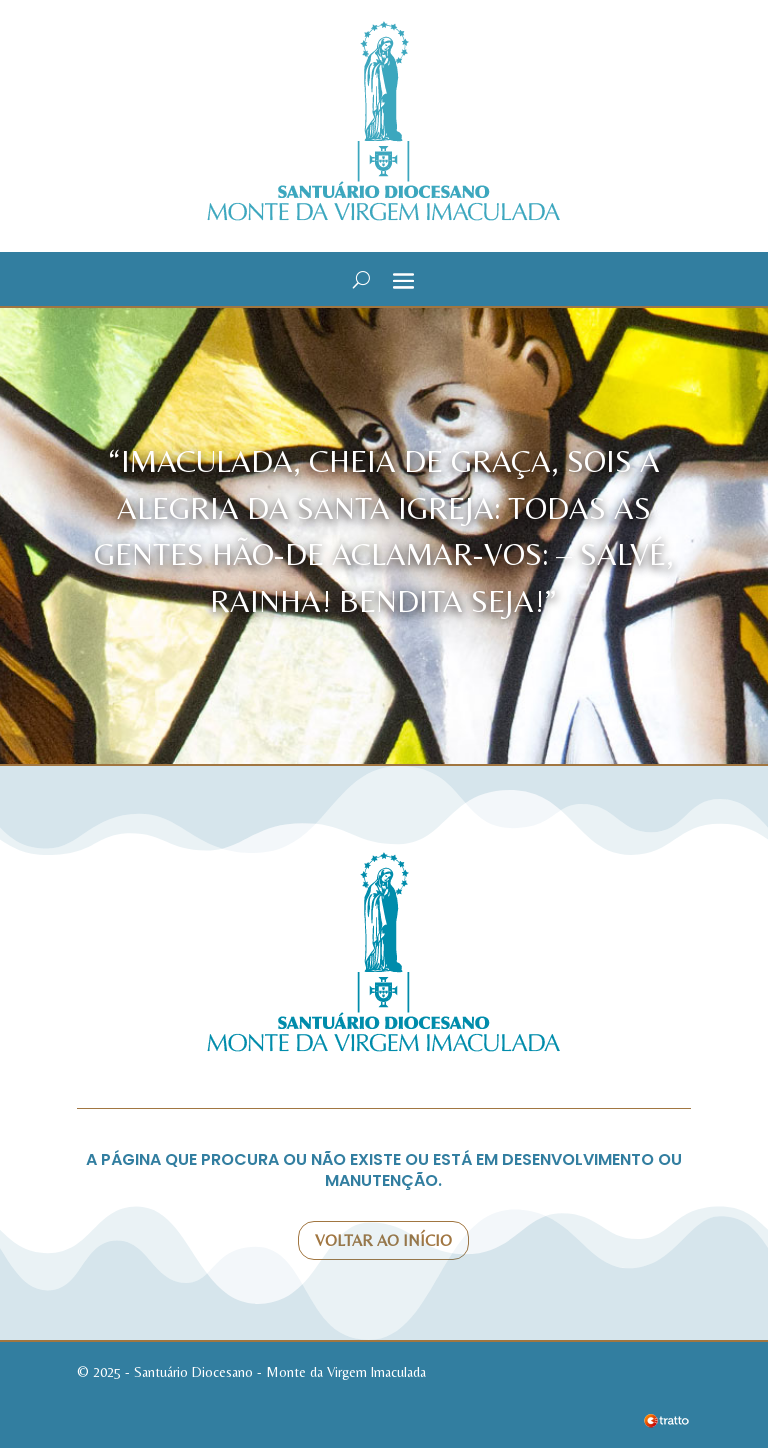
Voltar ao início (383, 1240)
